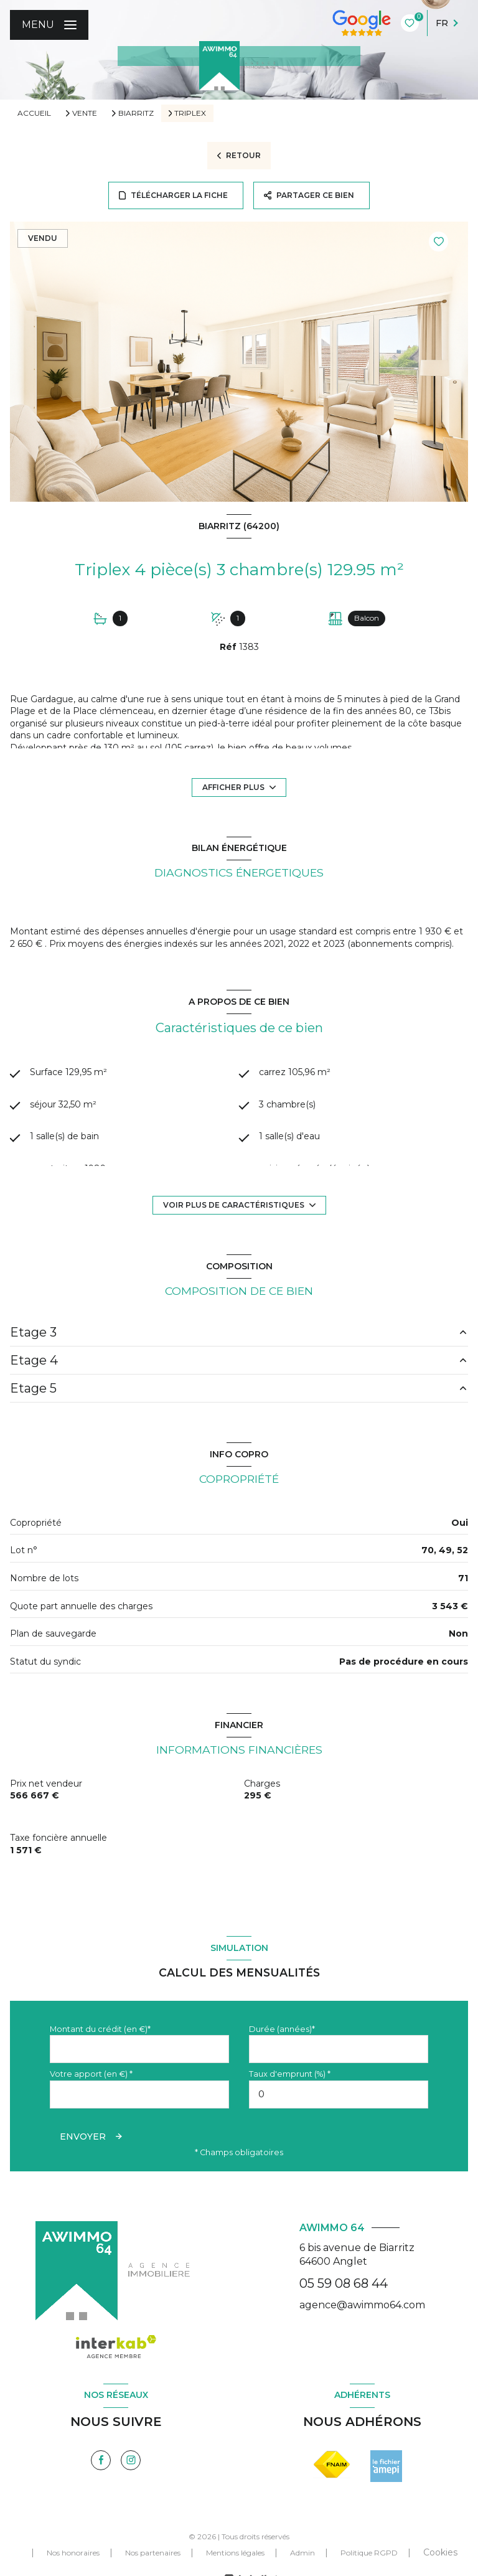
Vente (84, 113)
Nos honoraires (73, 2552)
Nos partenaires (152, 2552)
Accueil (34, 113)
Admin (302, 2552)
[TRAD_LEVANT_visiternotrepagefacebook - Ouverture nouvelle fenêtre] (101, 2460)
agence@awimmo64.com (362, 2305)
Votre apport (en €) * (91, 2074)
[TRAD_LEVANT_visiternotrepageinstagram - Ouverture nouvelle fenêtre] (131, 2460)
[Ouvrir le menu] (49, 25)
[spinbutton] (338, 2094)
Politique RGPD (369, 2552)
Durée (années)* (282, 2029)
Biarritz (136, 113)
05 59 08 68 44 (343, 2283)
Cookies (440, 2552)
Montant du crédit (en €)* (100, 2029)
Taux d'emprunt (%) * (289, 2074)
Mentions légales (235, 2552)
